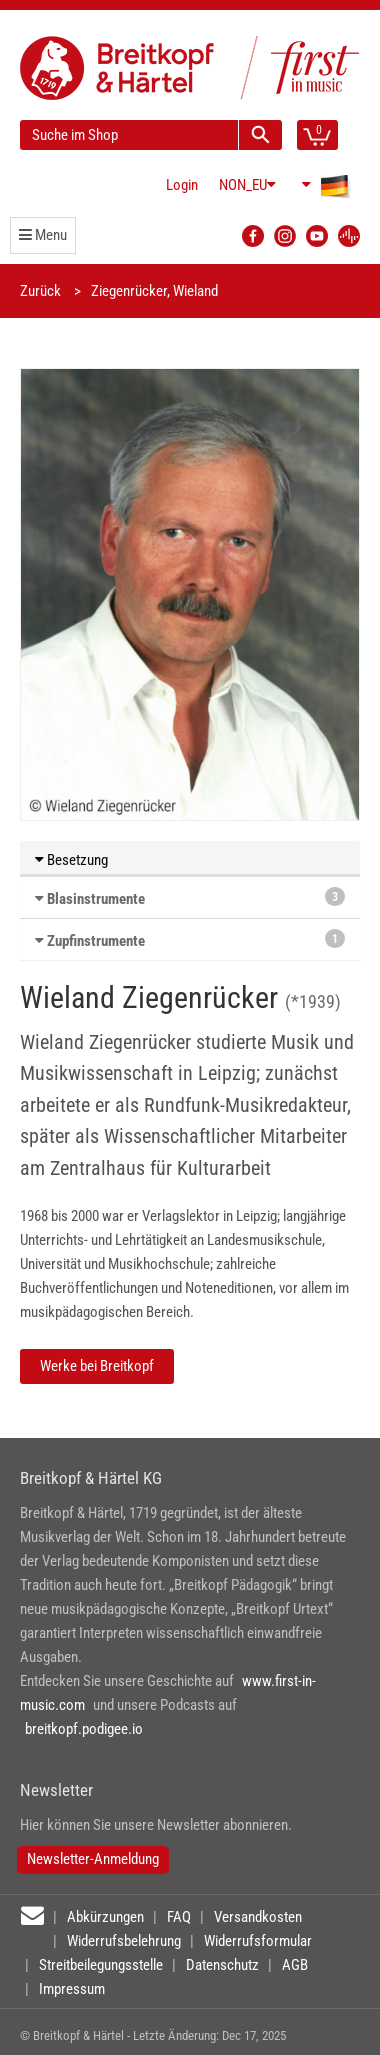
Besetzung (71, 860)
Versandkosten (258, 1917)
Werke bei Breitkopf (97, 1366)
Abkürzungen (105, 1917)
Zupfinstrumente (96, 941)
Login (182, 185)
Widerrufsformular (258, 1941)
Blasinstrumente (96, 899)
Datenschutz (222, 1965)
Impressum (72, 1989)
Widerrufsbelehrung (124, 1941)
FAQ (179, 1917)
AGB (295, 1965)
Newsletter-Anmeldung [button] (93, 1859)
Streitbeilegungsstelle (101, 1965)
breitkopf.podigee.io (84, 1729)
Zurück (40, 291)
